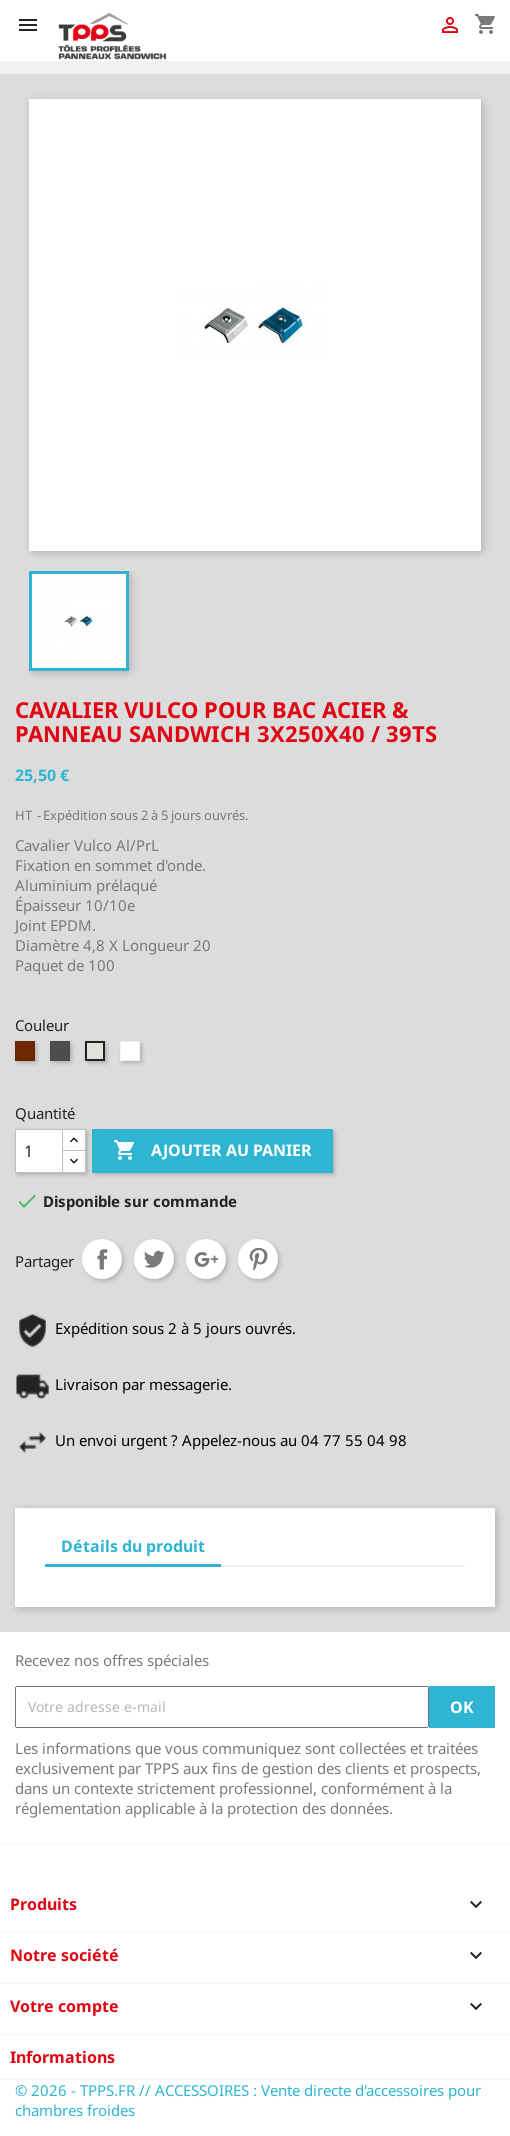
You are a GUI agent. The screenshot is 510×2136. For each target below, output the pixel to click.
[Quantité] (39, 1151)
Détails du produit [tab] (133, 1546)
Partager (102, 1259)
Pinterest (258, 1259)
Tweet (154, 1259)
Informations (62, 2057)
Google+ (206, 1259)
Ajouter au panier (212, 1151)
